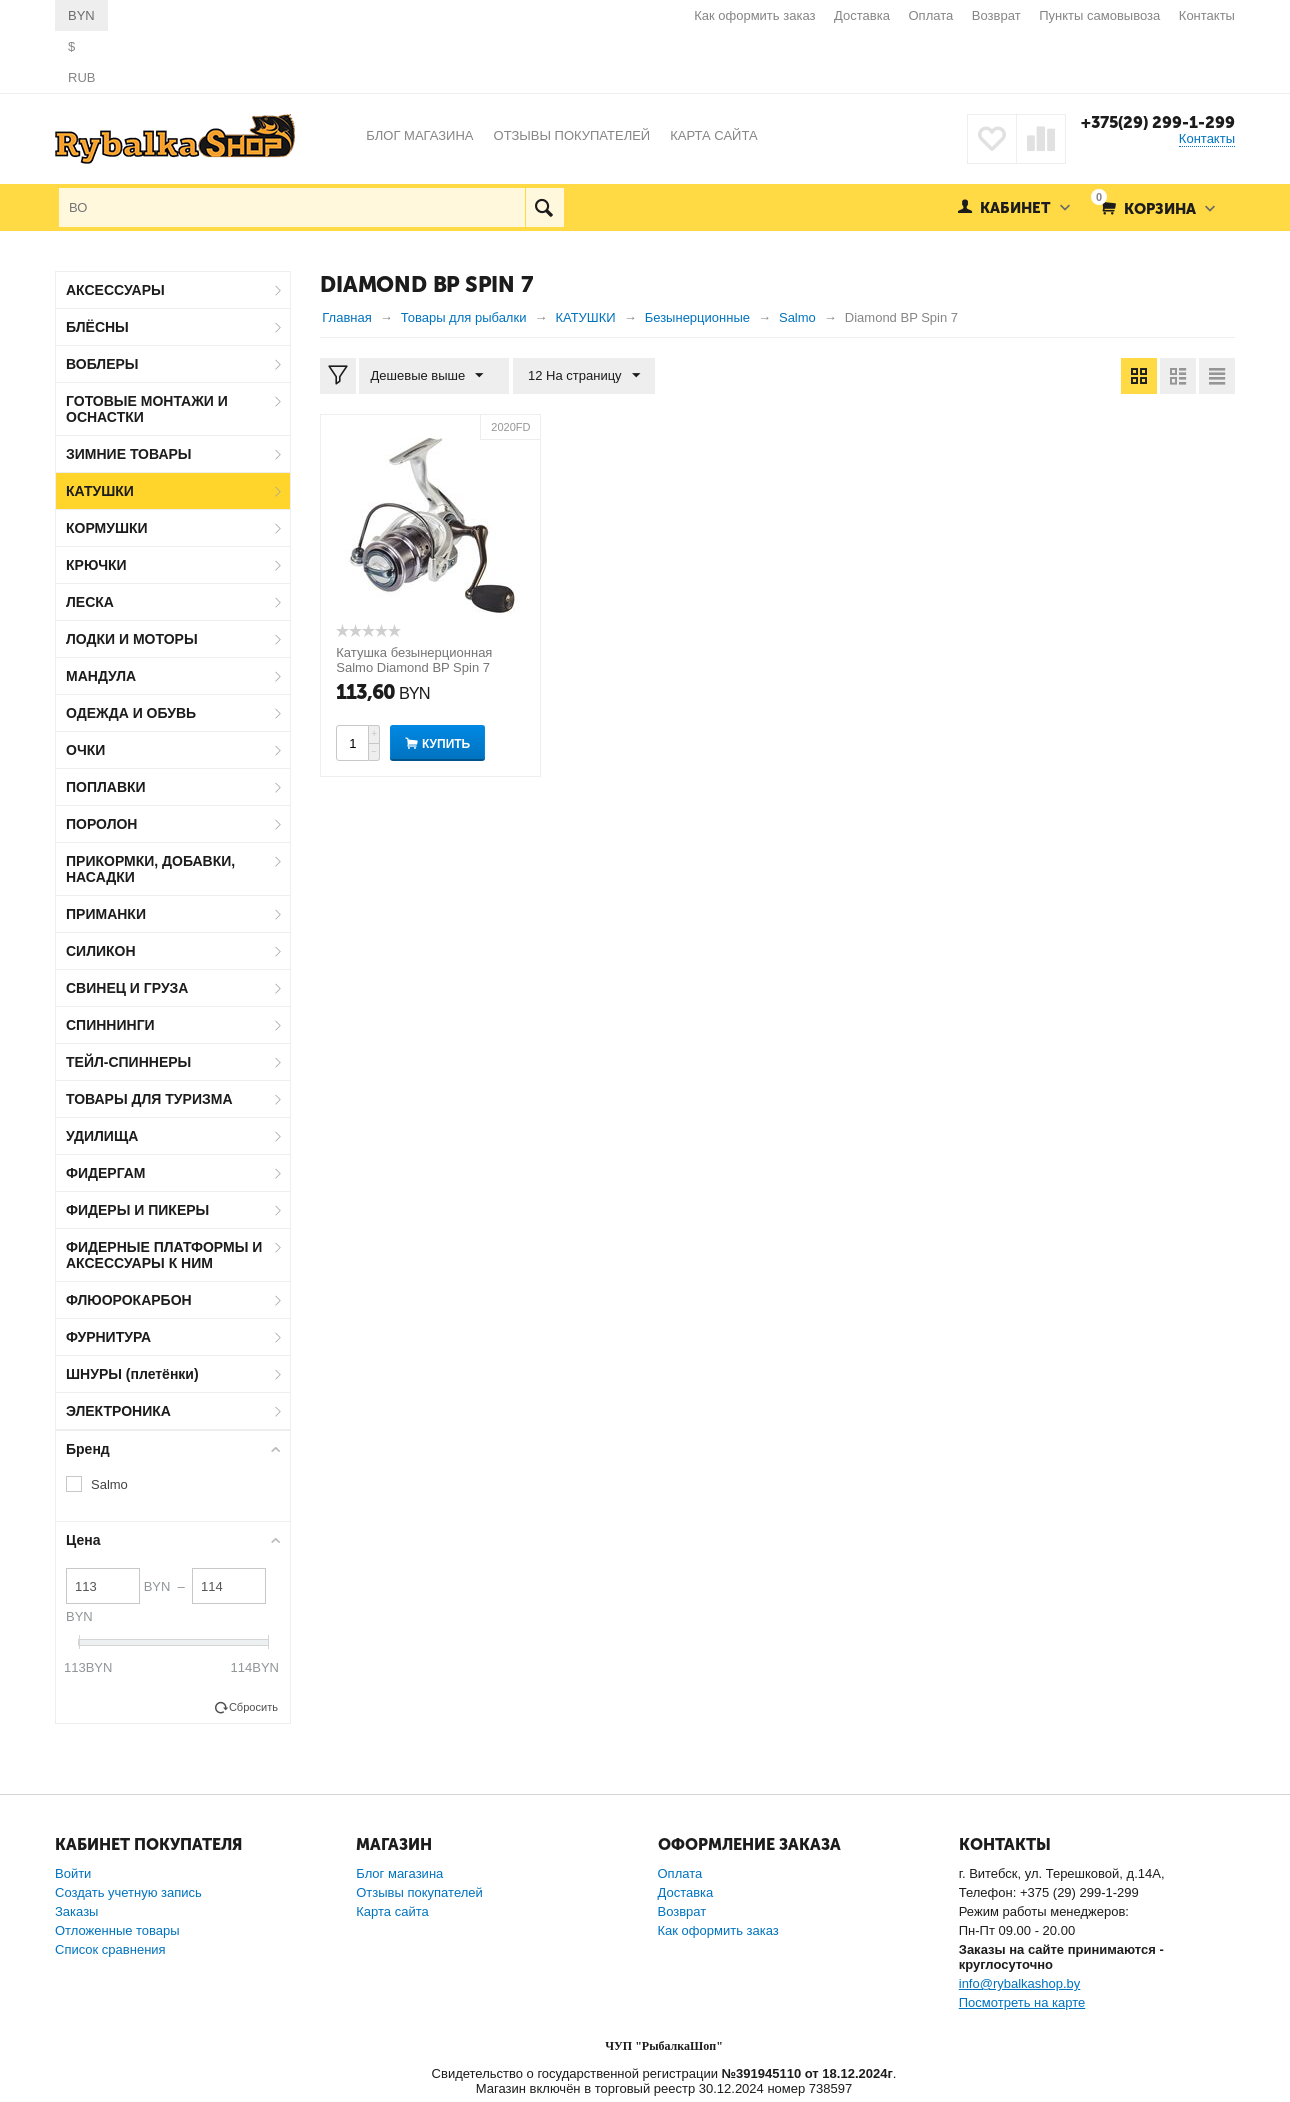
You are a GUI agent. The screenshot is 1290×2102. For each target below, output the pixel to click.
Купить (446, 744)
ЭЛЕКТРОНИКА (118, 1411)
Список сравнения (110, 1949)
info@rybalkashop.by (1020, 1983)
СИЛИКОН (101, 951)
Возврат (996, 15)
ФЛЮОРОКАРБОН (129, 1300)
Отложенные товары (117, 1930)
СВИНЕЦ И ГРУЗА (127, 988)
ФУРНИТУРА (108, 1337)
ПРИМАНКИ (106, 914)
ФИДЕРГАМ (106, 1173)
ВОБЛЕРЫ (102, 364)
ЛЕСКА (90, 602)
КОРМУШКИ (107, 528)
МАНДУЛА (101, 676)
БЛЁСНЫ (97, 327)
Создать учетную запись (128, 1892)
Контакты (1207, 15)
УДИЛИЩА (102, 1136)
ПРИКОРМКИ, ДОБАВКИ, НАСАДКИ (150, 869)
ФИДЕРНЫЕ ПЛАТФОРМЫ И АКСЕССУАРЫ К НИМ (164, 1255)
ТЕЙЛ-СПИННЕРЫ (128, 1062)
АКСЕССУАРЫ (115, 290)
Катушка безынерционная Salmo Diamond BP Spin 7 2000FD (414, 667)
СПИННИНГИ (110, 1025)
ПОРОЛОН (101, 824)
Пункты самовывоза (1099, 15)
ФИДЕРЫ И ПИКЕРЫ (137, 1210)
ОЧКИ (85, 750)
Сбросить (253, 1707)
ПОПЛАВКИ (106, 787)
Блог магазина (399, 1873)
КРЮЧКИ (96, 565)
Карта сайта (392, 1911)
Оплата (931, 15)
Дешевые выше (430, 376)
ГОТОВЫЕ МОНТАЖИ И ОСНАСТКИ (147, 409)
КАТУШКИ (100, 491)
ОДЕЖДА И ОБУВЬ (131, 713)
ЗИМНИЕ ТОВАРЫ (129, 454)
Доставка (862, 15)
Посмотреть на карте (1022, 2002)
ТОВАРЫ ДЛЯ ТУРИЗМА (149, 1099)
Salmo (109, 1484)
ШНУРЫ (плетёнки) (132, 1374)
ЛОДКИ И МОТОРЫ (132, 639)
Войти (73, 1873)
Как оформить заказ (754, 15)
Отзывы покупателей (419, 1892)
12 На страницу (577, 376)
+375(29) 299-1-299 (1155, 122)
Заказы (76, 1911)
